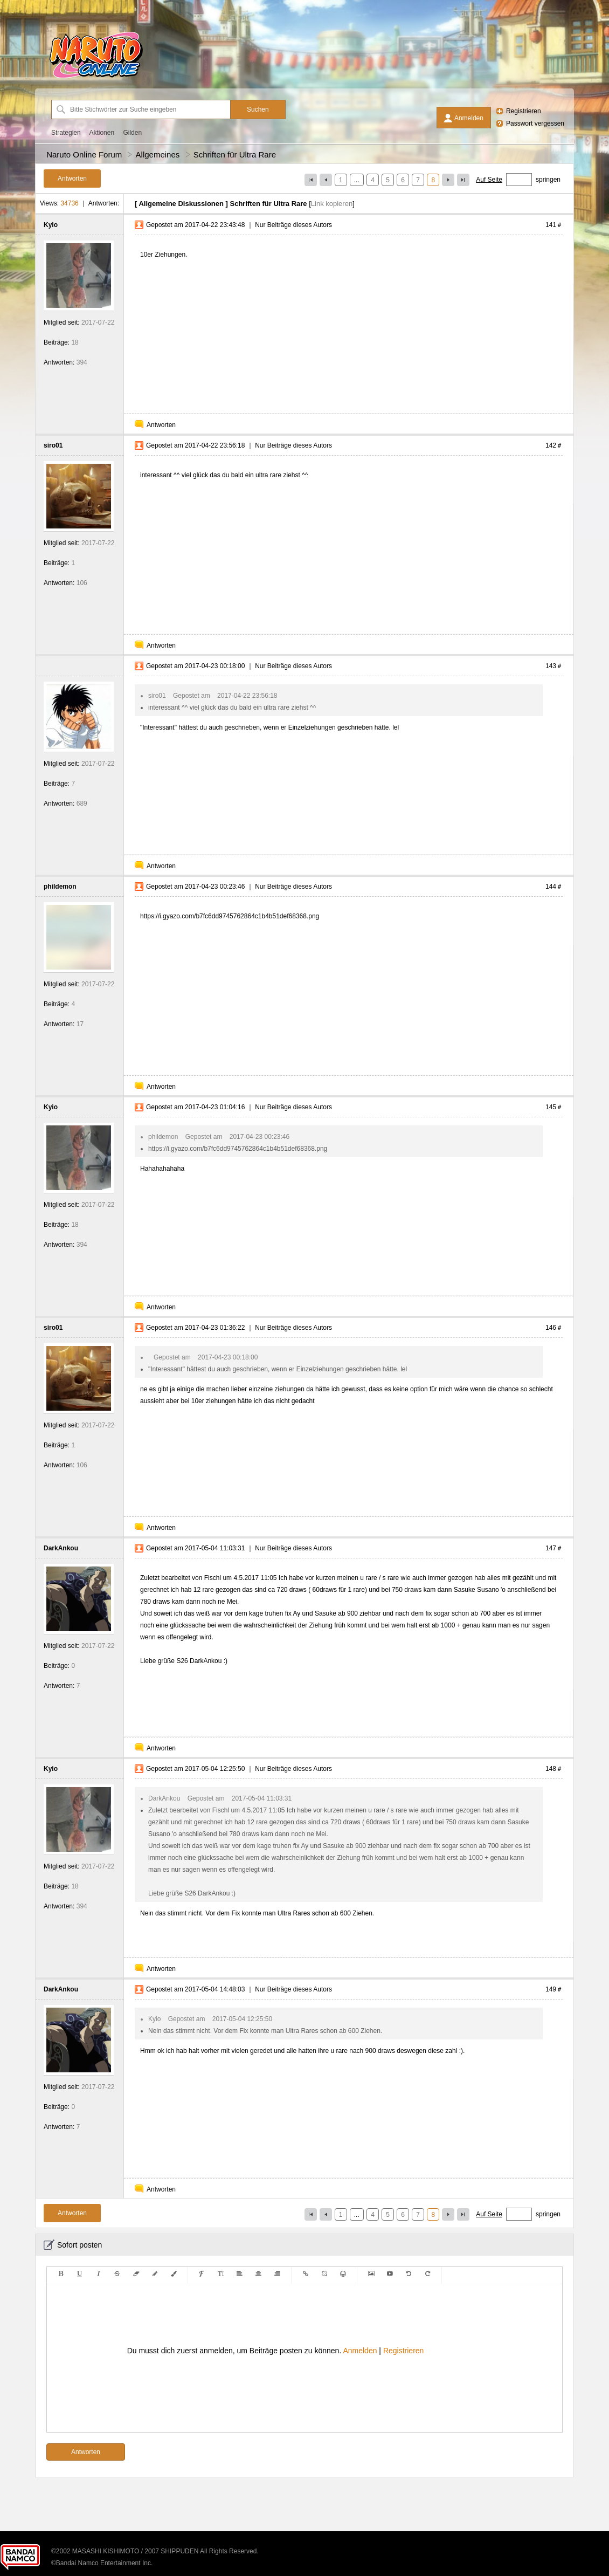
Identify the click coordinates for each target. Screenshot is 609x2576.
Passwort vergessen (535, 123)
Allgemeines (158, 154)
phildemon (60, 886)
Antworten (161, 425)
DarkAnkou (61, 1548)
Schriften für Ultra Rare (234, 154)
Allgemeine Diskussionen (181, 204)
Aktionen (101, 132)
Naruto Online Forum (84, 154)
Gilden (132, 132)
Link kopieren (331, 204)
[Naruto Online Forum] (96, 78)
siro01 (53, 445)
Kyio (51, 225)
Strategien (66, 132)
